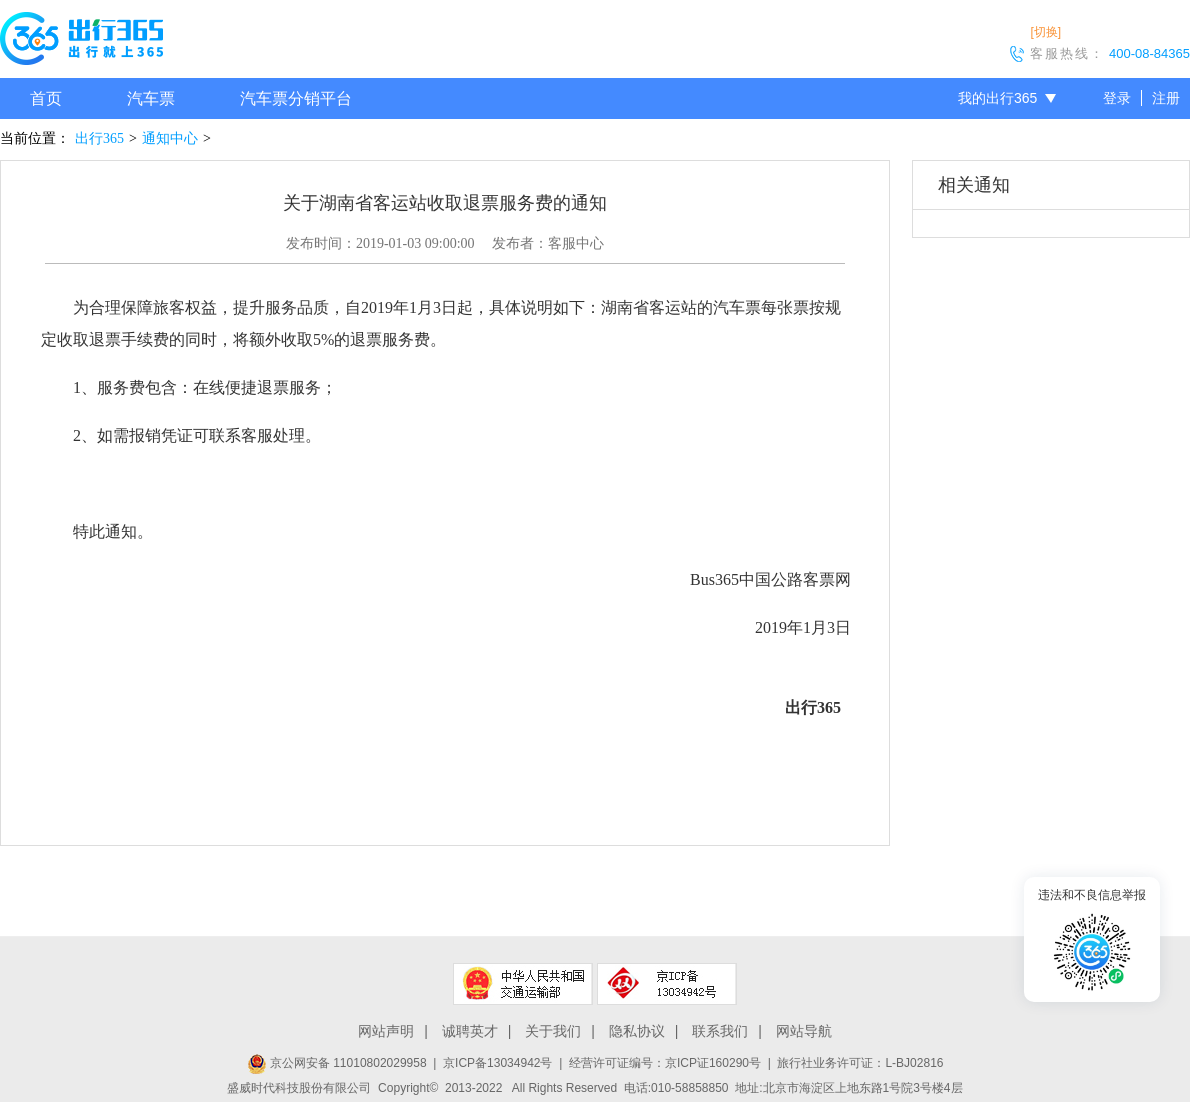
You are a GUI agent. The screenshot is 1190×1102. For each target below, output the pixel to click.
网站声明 (386, 1031)
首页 (46, 98)
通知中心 (170, 138)
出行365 (99, 138)
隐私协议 (637, 1031)
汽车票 (151, 98)
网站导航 (804, 1031)
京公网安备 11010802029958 (337, 1063)
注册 (1166, 98)
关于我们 (553, 1031)
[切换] (1045, 32)
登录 (1117, 98)
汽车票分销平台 (296, 98)
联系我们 (720, 1031)
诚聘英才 (470, 1031)
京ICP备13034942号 (497, 1063)
